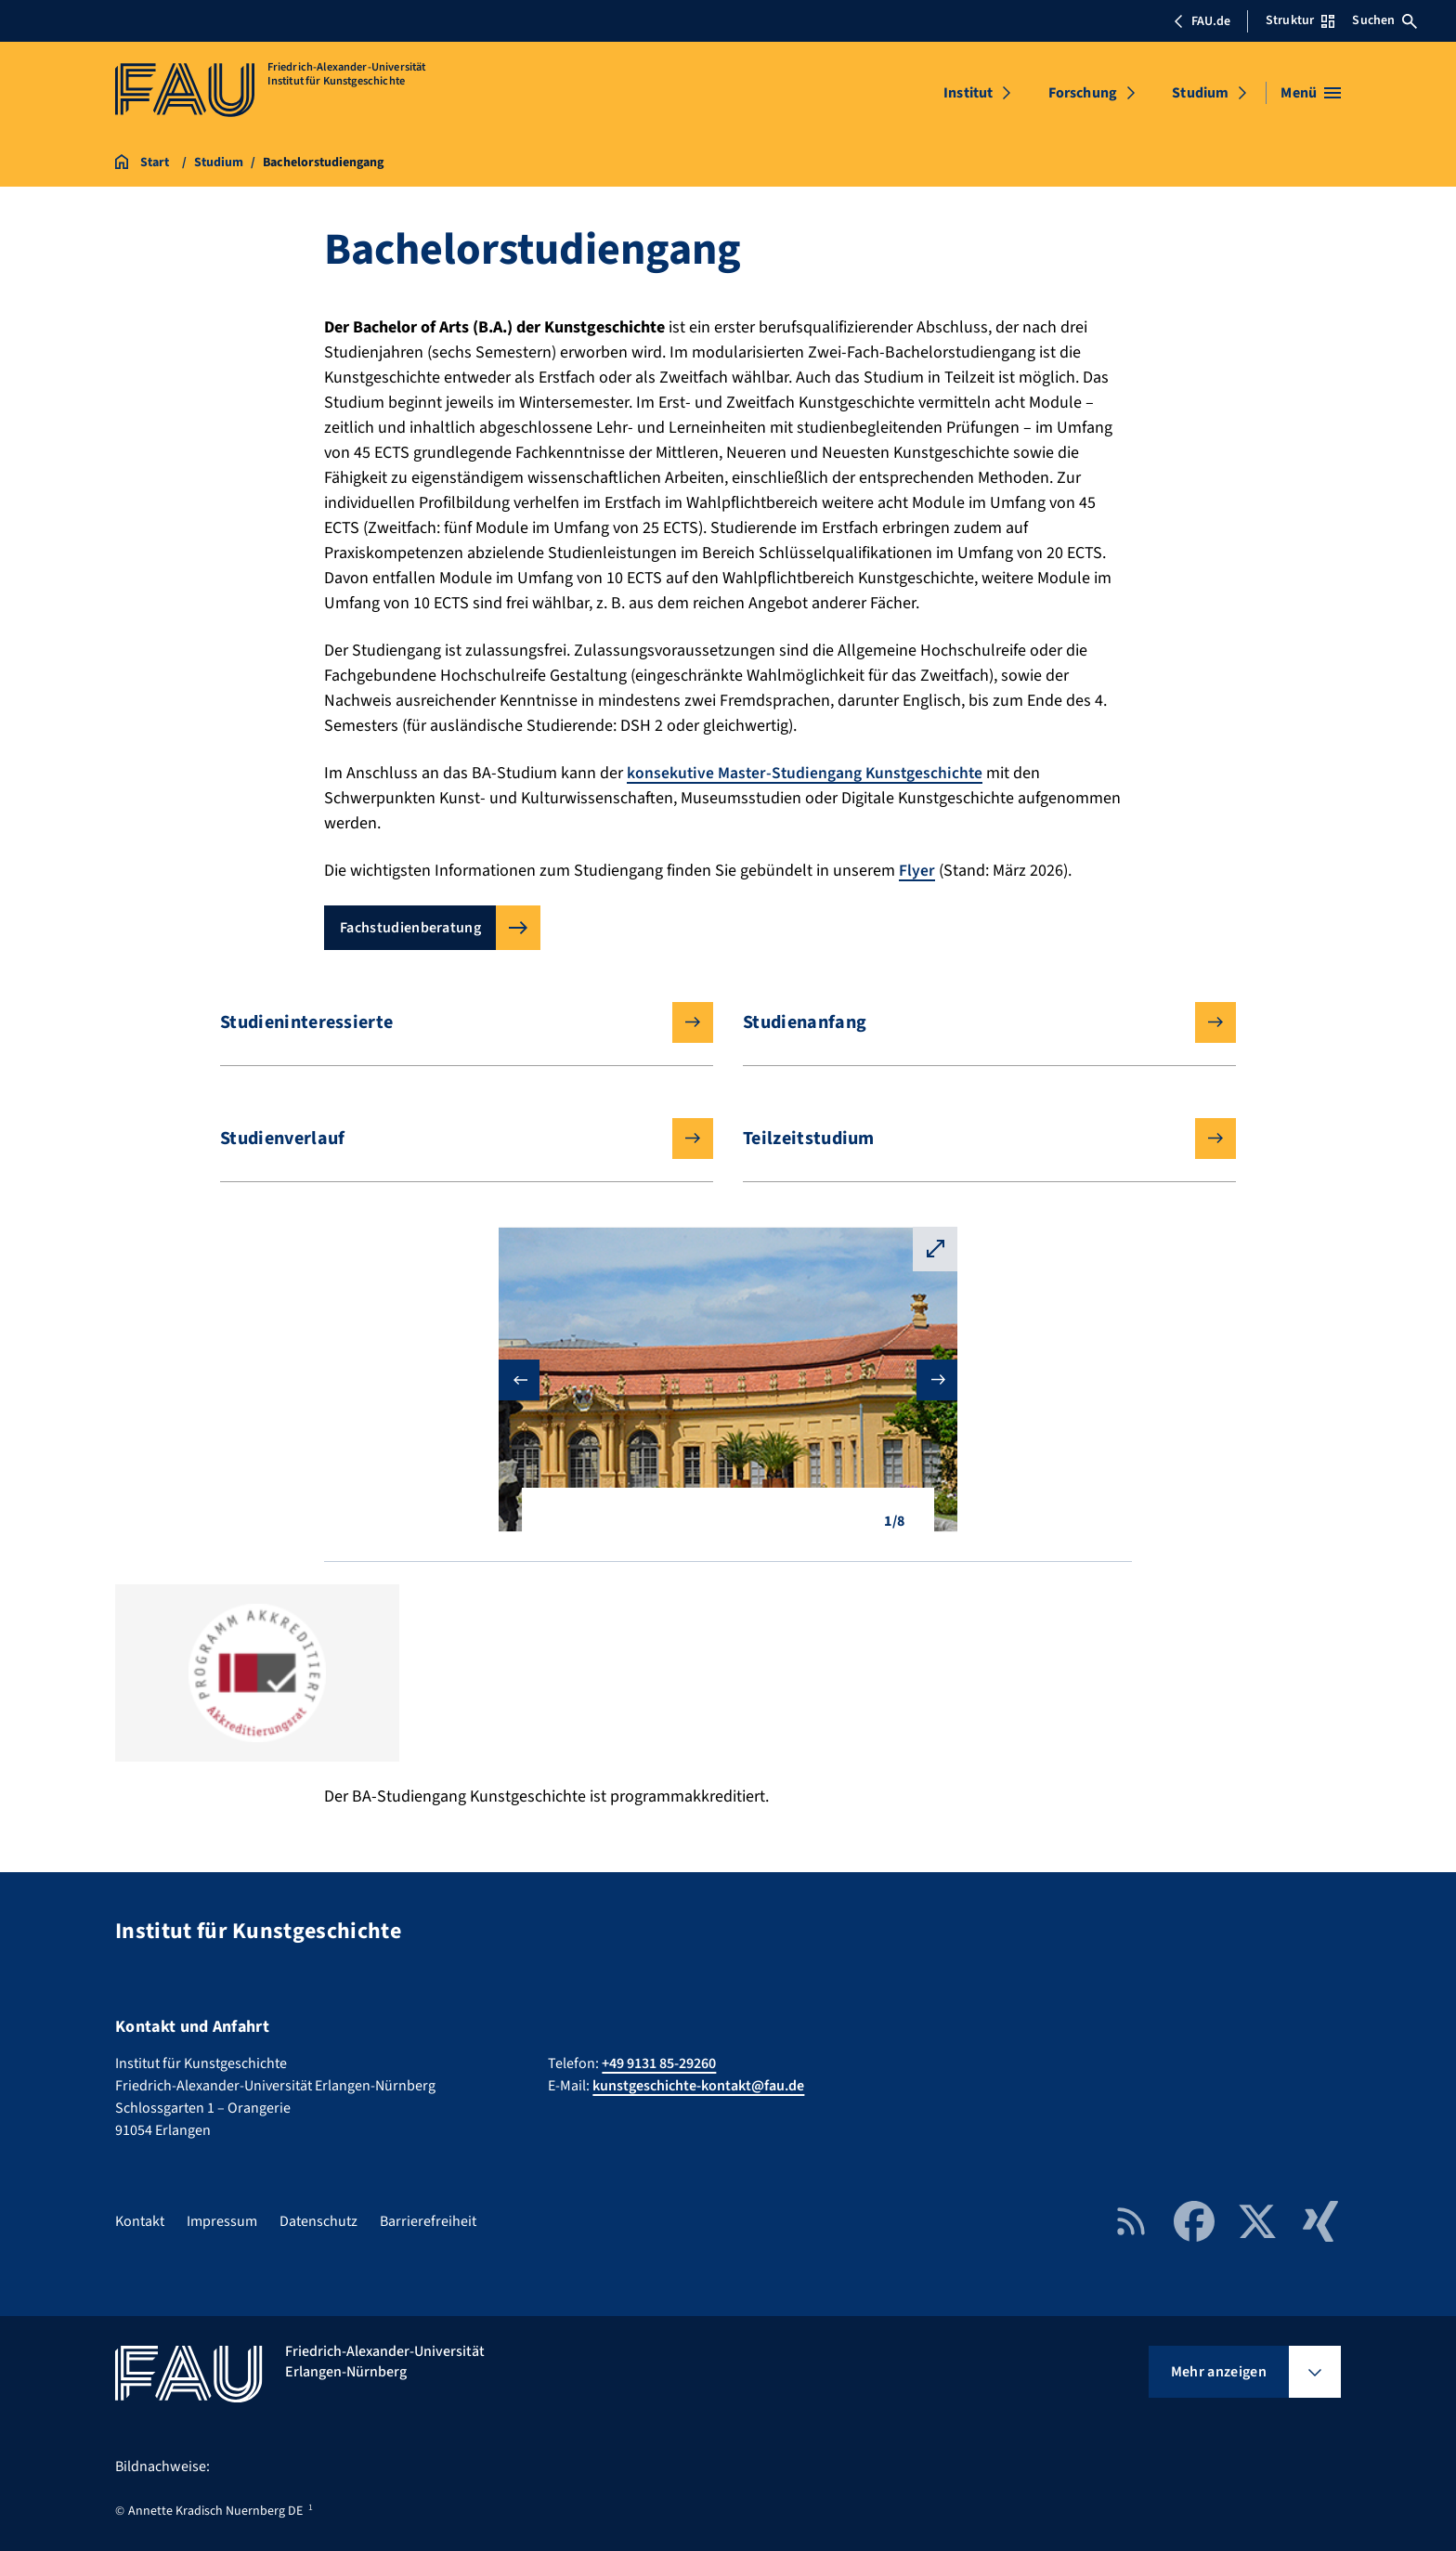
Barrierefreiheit (428, 2221)
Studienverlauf (451, 1138)
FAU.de (1201, 21)
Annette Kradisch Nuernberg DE (215, 2511)
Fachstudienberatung (410, 928)
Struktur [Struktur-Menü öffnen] (1300, 20)
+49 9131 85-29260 (659, 2063)
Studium (1200, 93)
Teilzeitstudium (974, 1138)
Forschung (1082, 93)
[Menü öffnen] (1310, 92)
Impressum (222, 2221)
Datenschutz (319, 2221)
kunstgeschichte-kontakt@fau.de (698, 2086)
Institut (968, 93)
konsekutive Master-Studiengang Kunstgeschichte (807, 773)
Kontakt (139, 2221)
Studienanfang (974, 1022)
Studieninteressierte (451, 1022)
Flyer (917, 870)
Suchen (1384, 20)
